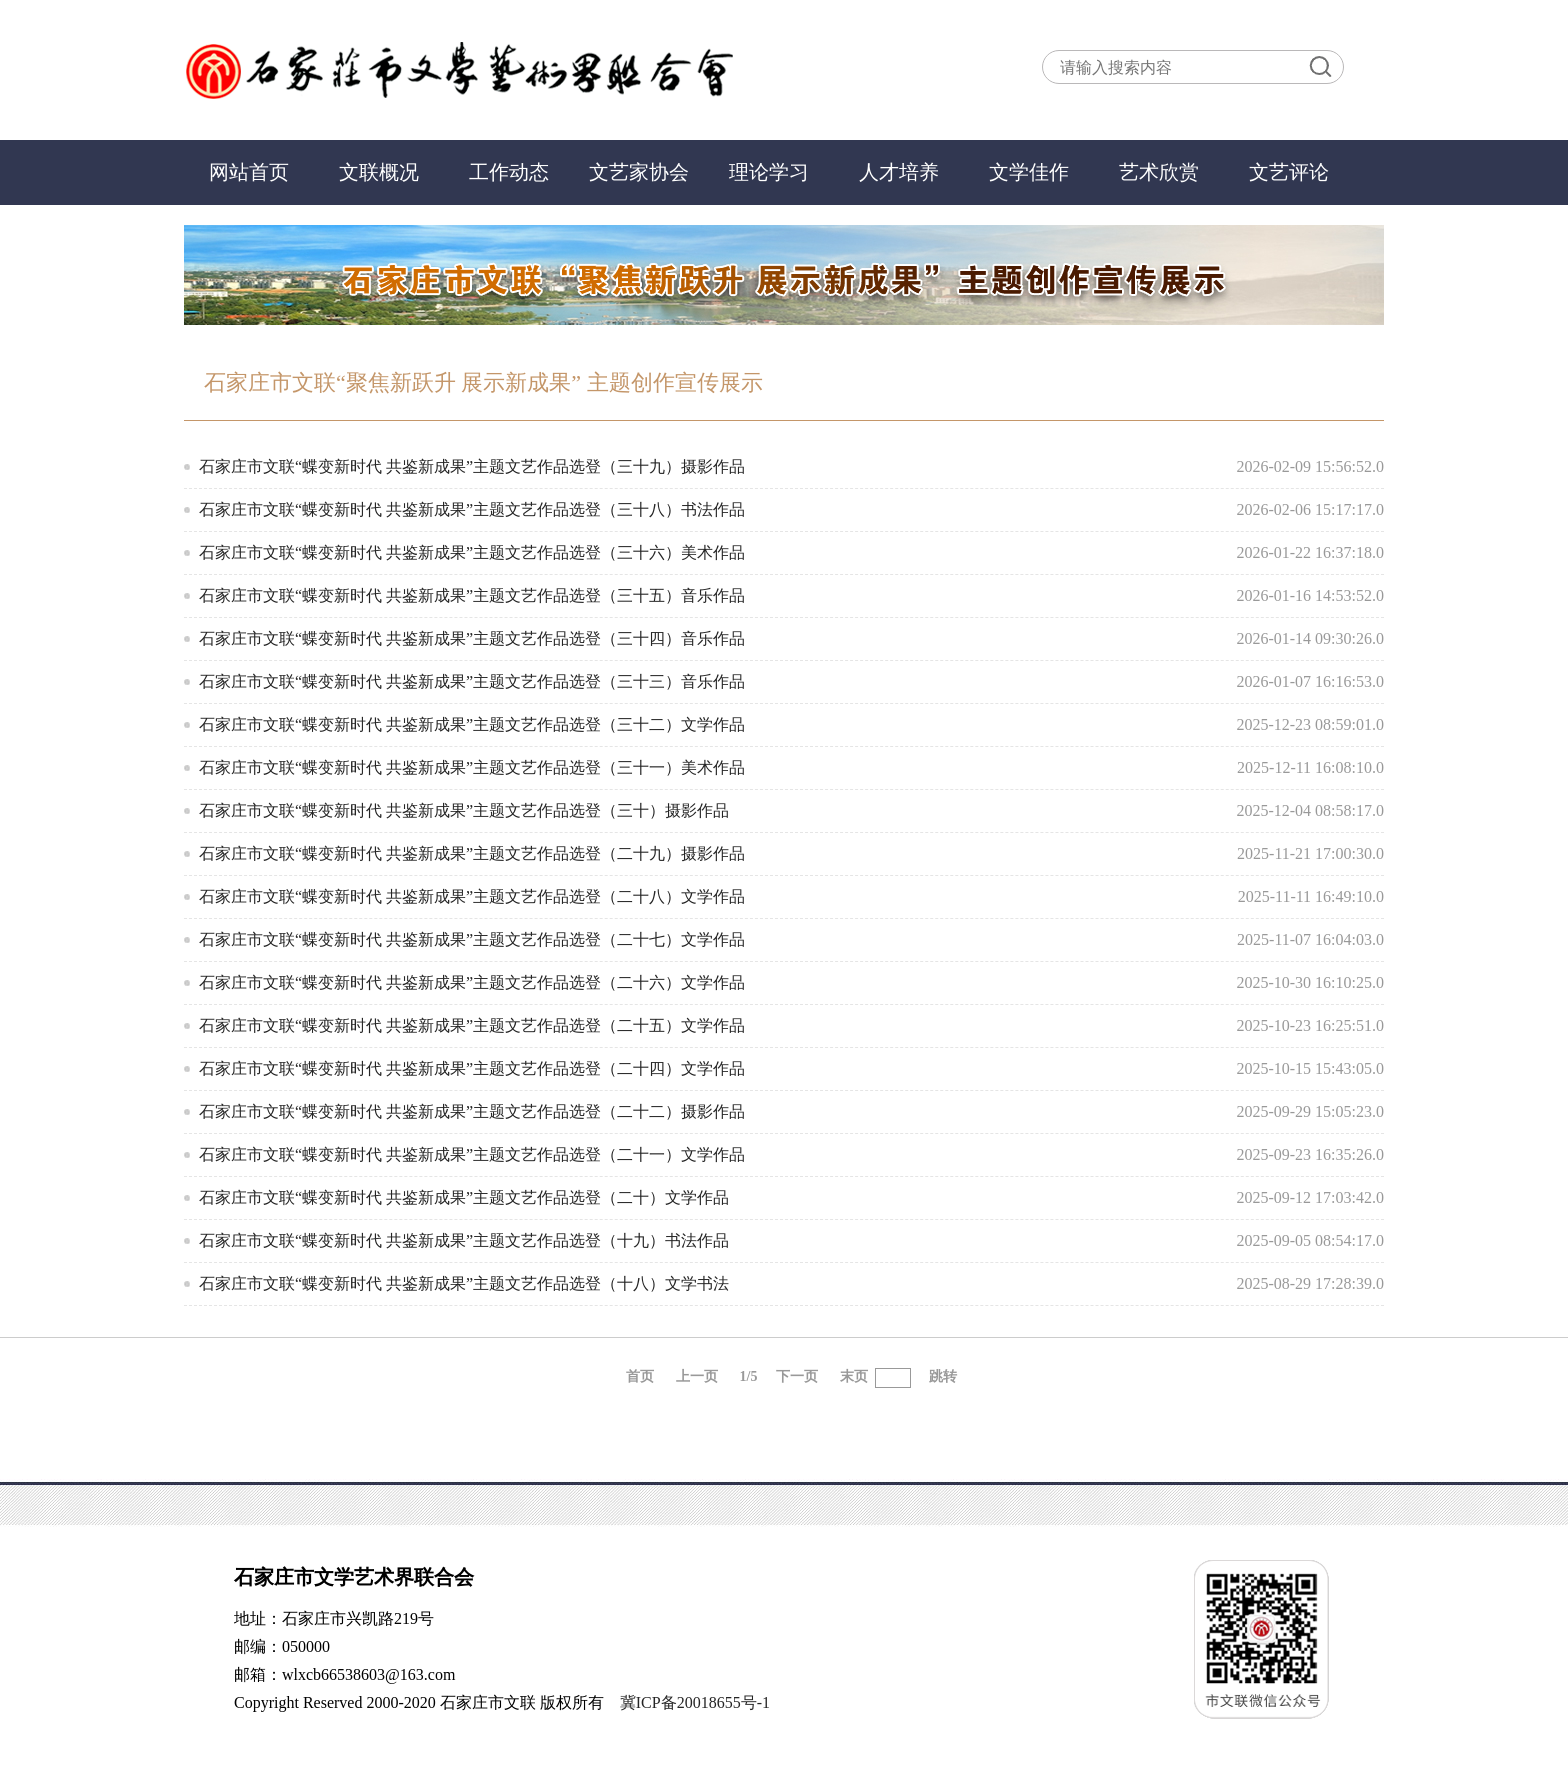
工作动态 (509, 172)
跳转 (943, 1376)
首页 (640, 1376)
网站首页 (249, 172)
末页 (854, 1376)
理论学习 (769, 172)
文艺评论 (1289, 172)
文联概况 (379, 172)
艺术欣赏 (1159, 172)
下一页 (797, 1376)
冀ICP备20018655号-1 (695, 1702)
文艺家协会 (639, 172)
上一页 (697, 1376)
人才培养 (899, 172)
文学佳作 (1029, 172)
